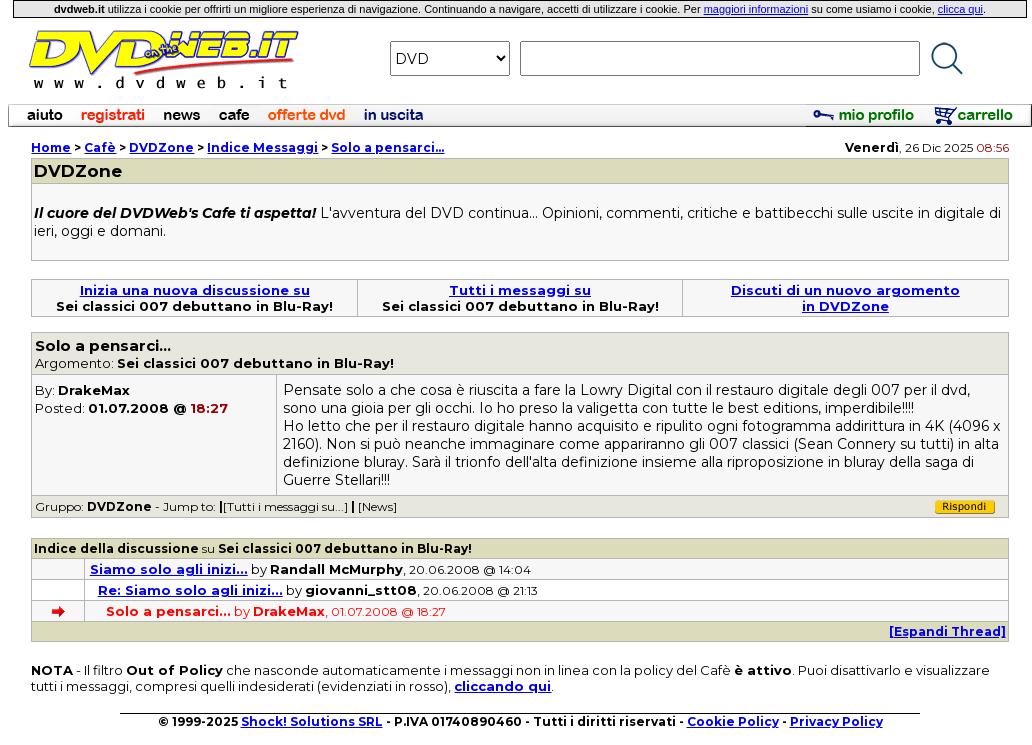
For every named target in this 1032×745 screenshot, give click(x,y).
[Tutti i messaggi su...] (285, 506)
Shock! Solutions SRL (312, 721)
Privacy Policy (836, 721)
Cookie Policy (733, 721)
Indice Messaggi (262, 147)
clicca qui (960, 9)
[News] (377, 506)
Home (51, 147)
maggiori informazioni (756, 9)
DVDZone (161, 147)
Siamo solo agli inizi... (169, 569)
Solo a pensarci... (387, 147)
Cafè (100, 147)
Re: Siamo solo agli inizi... (190, 590)
